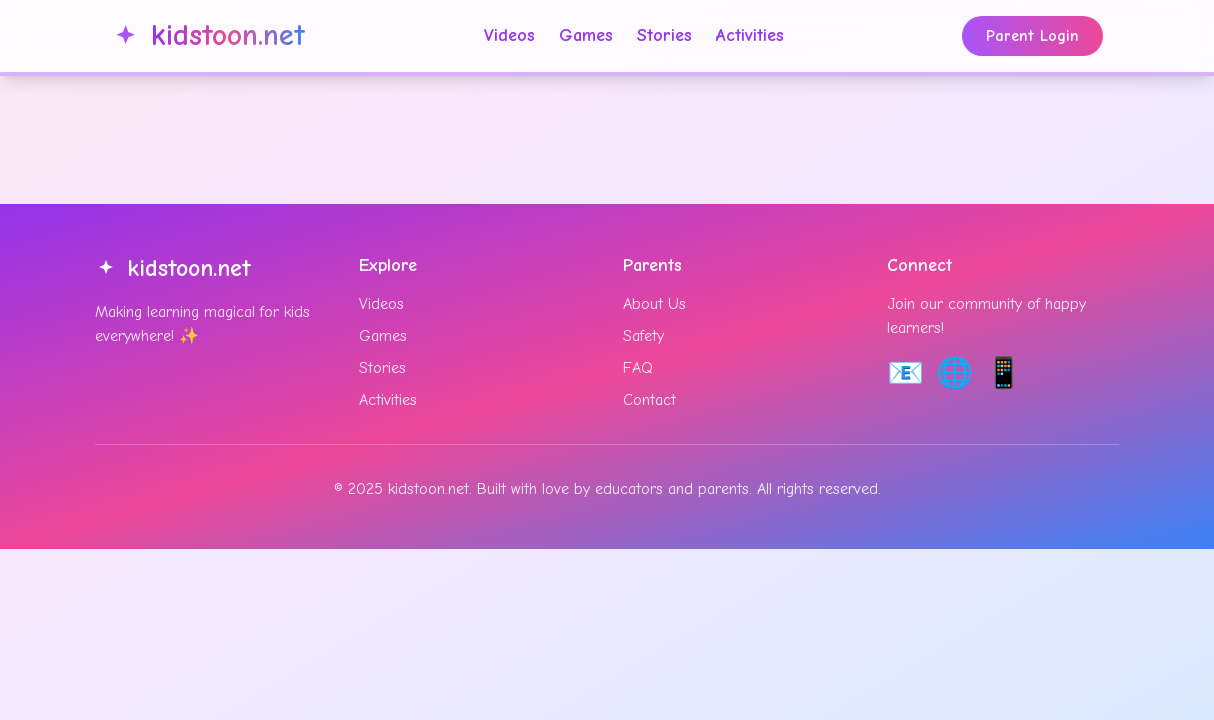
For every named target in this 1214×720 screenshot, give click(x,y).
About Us (654, 304)
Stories (664, 35)
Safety (643, 336)
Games (586, 35)
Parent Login (1032, 36)
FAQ (638, 368)
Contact (649, 400)
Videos (509, 35)
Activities (750, 35)
